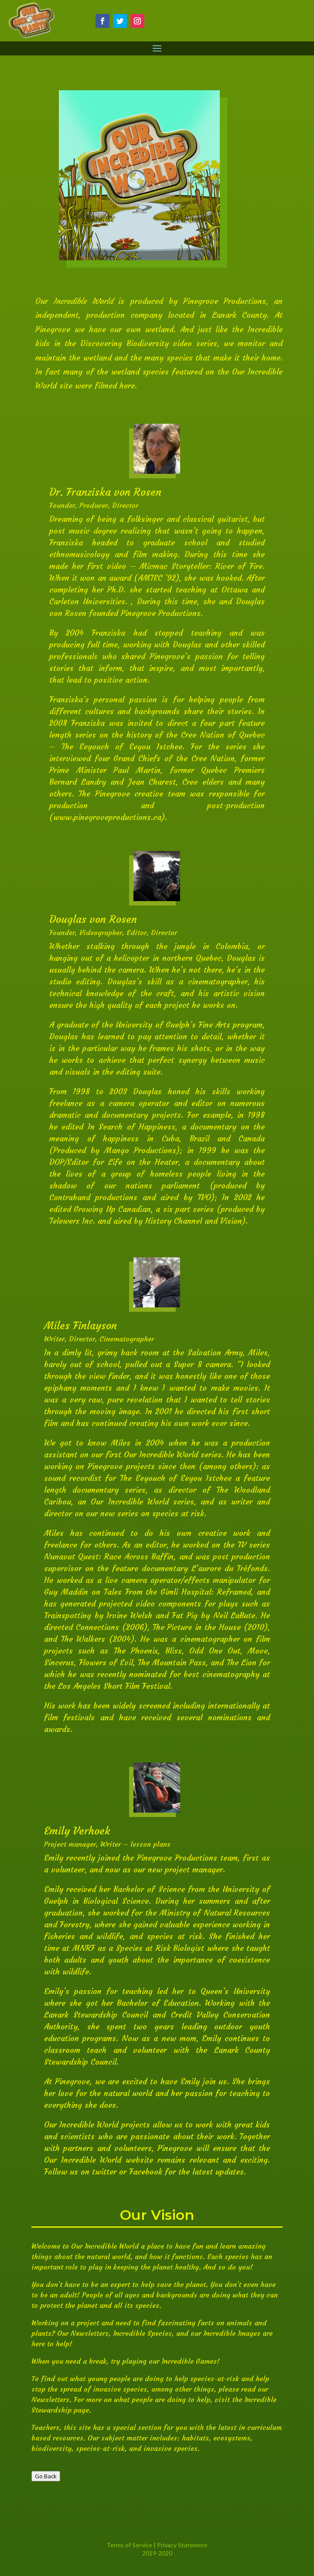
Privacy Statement (182, 2545)
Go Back (46, 2476)
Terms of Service (129, 2545)
